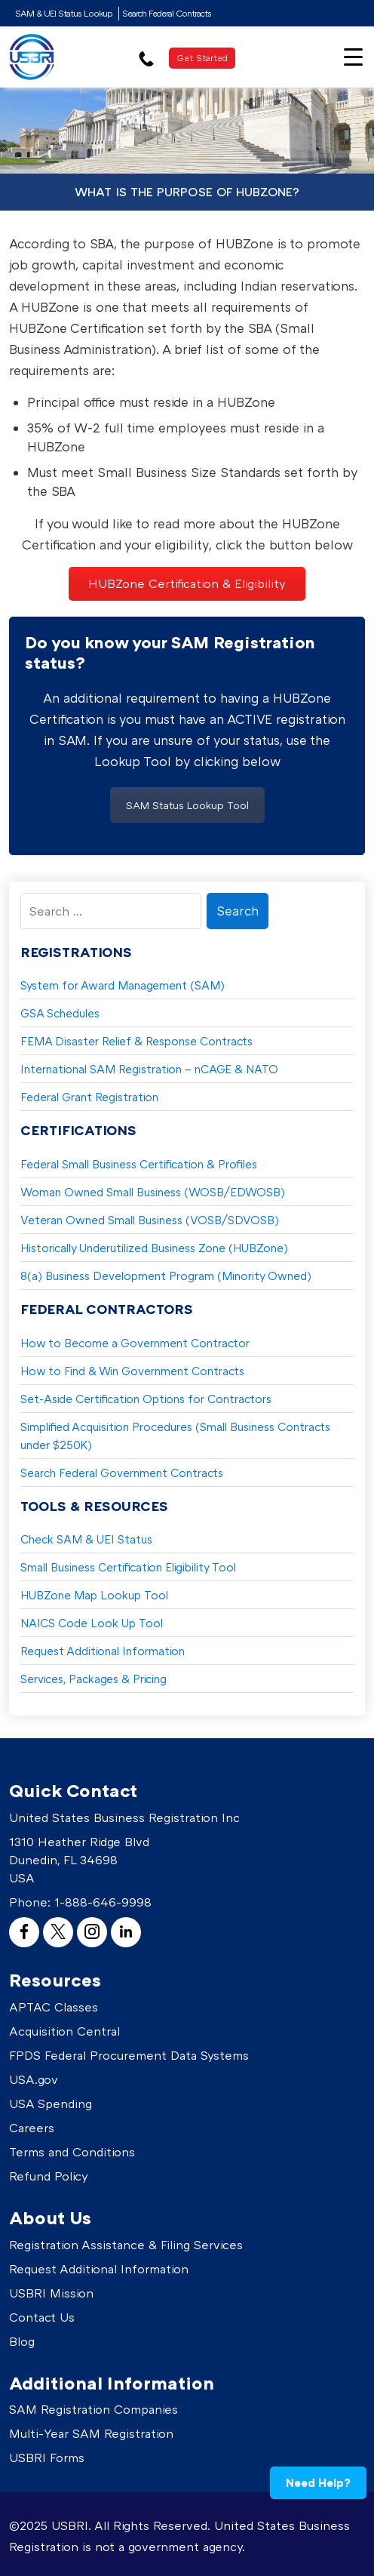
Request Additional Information (102, 1650)
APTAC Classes (53, 2006)
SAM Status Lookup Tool (187, 805)
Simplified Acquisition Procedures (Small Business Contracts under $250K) (175, 1435)
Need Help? (318, 2482)
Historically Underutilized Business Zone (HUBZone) (154, 1247)
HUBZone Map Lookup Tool (94, 1595)
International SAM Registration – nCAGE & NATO (149, 1069)
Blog (22, 2341)
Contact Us (42, 2317)
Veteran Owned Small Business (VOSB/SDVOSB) (149, 1219)
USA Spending (50, 2103)
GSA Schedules (60, 1013)
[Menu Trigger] (353, 55)
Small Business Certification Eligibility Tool (128, 1567)
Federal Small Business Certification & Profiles (138, 1164)
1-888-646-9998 (103, 1902)
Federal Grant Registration (89, 1096)
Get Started (202, 57)
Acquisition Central (64, 2031)
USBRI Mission (51, 2293)
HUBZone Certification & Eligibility (187, 583)
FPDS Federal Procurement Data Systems (129, 2055)
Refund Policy (48, 2176)
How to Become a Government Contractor (135, 1343)
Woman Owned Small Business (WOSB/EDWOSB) (152, 1192)
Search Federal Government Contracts (121, 1472)
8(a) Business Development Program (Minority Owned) (165, 1275)
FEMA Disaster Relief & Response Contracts (136, 1041)
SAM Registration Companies (93, 2409)
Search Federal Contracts (166, 13)
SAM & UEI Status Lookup (63, 13)
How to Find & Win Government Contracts (132, 1370)
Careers (31, 2127)
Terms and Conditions (72, 2151)
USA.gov (33, 2079)
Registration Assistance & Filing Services (126, 2244)
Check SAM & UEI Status (86, 1539)
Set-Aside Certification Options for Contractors (145, 1398)
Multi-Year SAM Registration (91, 2433)
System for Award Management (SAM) (122, 985)
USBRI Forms (46, 2457)
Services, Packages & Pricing (93, 1678)
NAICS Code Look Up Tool (91, 1623)
